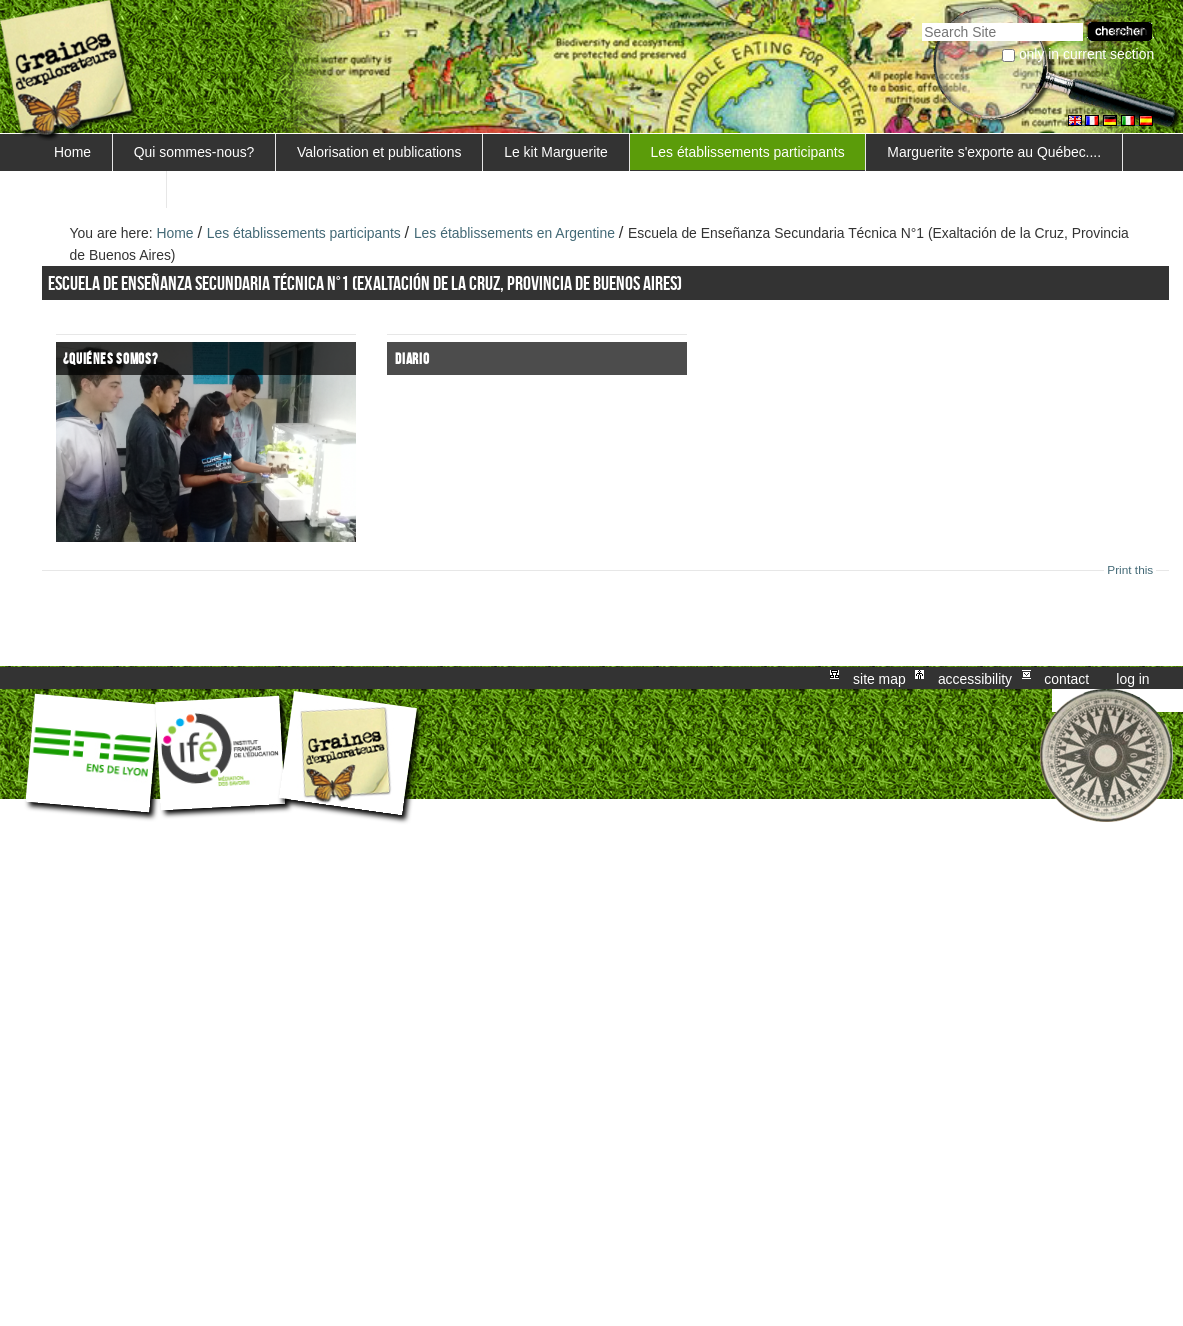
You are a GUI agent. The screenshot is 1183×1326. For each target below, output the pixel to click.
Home (72, 152)
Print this (1130, 570)
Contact (1066, 678)
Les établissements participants (748, 152)
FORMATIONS (100, 189)
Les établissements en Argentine (514, 233)
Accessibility (975, 678)
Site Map (879, 678)
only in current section (1086, 54)
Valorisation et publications (379, 152)
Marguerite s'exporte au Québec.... (994, 152)
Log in (1132, 678)
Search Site (921, 20)
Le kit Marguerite (556, 152)
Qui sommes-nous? (194, 152)
